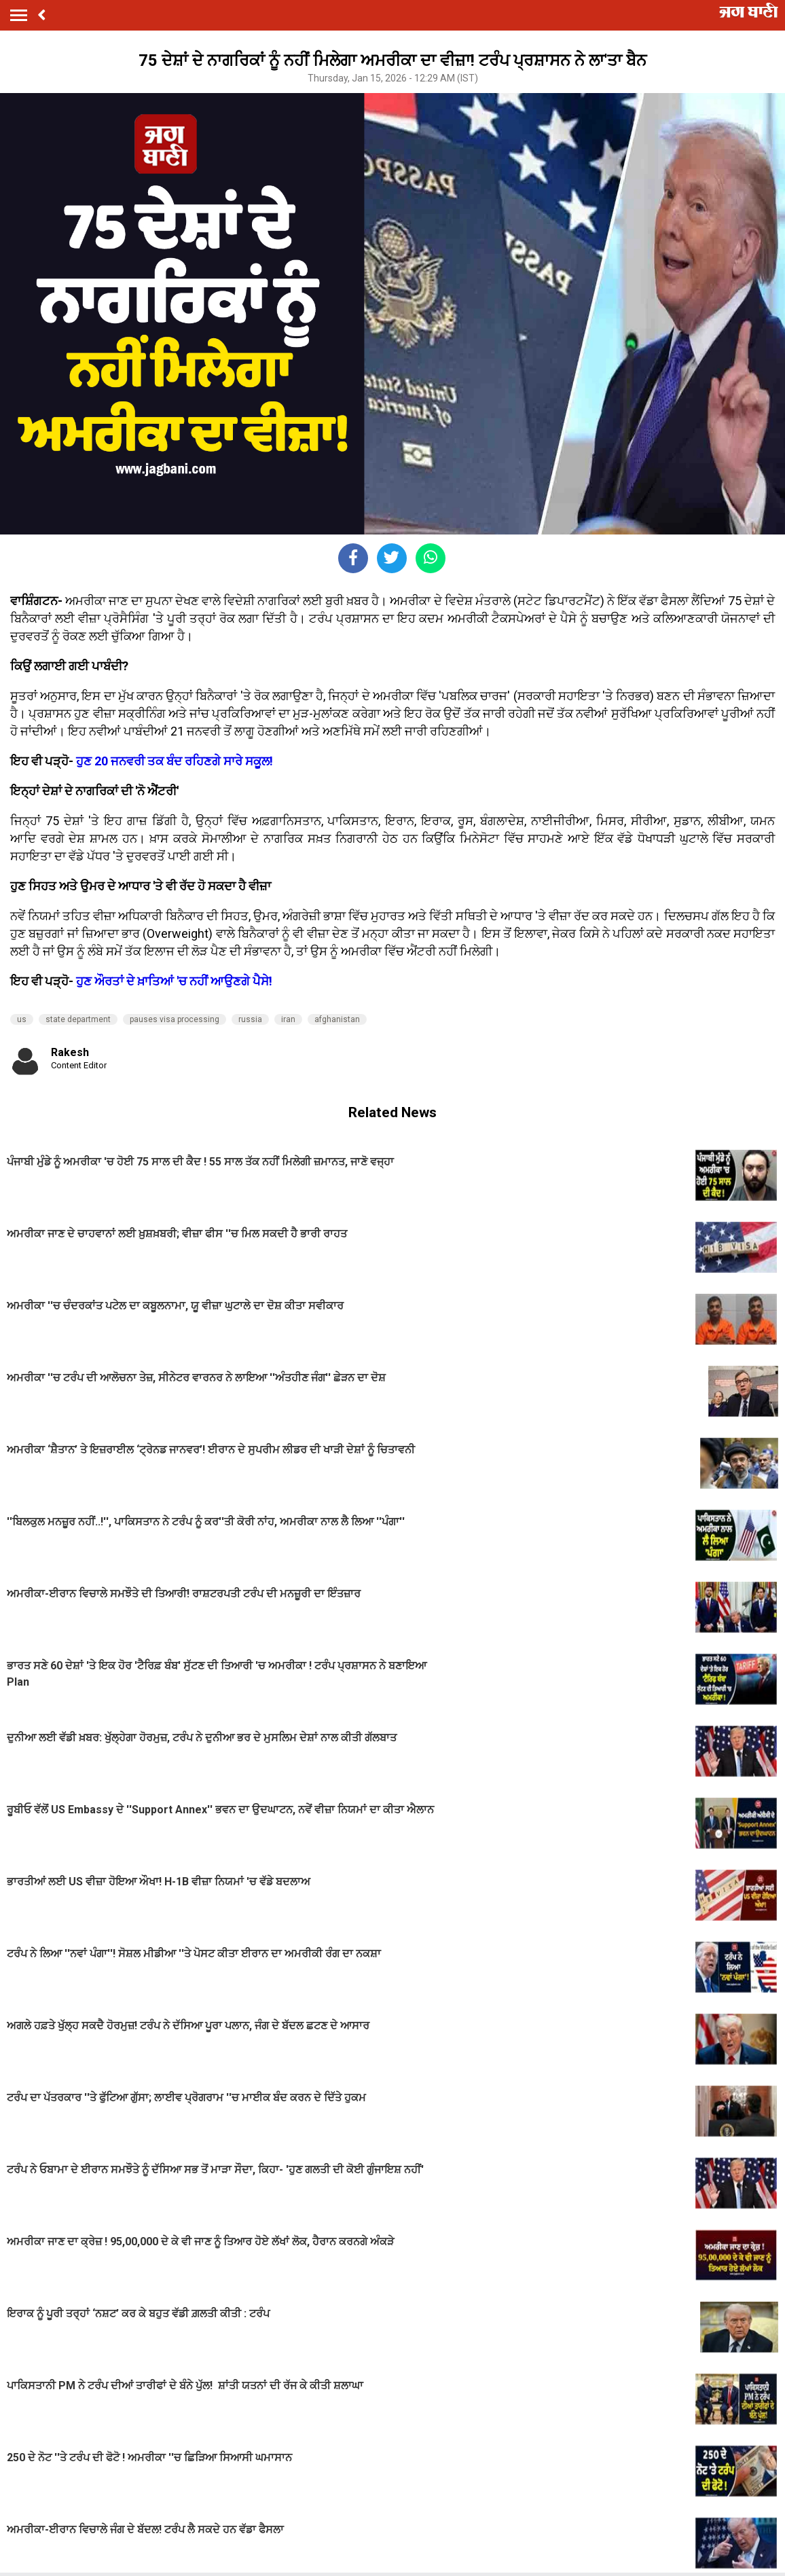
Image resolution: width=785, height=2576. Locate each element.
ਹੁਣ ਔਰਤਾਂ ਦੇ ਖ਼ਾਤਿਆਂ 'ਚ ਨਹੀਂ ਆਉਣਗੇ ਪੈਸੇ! (174, 981)
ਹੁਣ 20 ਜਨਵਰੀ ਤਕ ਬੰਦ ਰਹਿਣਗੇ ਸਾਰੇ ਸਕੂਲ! (176, 761)
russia (250, 1019)
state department (78, 1019)
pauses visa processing (174, 1019)
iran (288, 1019)
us (21, 1019)
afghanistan (337, 1019)
